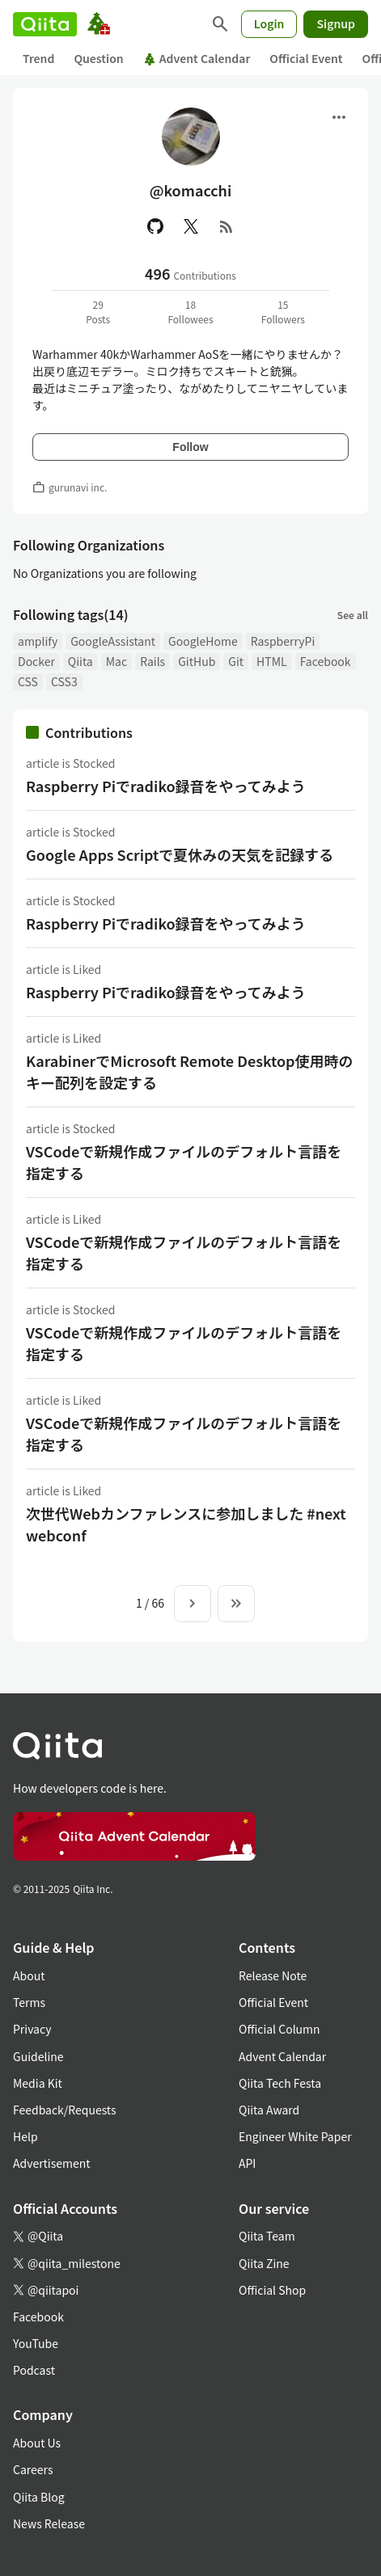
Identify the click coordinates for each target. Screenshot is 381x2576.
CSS (28, 681)
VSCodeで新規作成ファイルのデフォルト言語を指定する (183, 1161)
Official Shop (272, 2290)
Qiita (80, 661)
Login (269, 23)
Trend (38, 58)
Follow (190, 447)
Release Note (273, 1975)
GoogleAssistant (112, 641)
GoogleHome (203, 641)
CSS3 (64, 681)
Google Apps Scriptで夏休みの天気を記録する (179, 854)
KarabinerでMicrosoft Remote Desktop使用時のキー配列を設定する (189, 1071)
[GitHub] (155, 226)
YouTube (35, 2343)
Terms (29, 2002)
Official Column (279, 2029)
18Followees (190, 311)
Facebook (325, 661)
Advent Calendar (197, 58)
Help (25, 2136)
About (28, 1975)
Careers (33, 2469)
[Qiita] (45, 24)
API (247, 2163)
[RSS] (226, 226)
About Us (37, 2443)
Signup (335, 23)
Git (235, 661)
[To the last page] (236, 1603)
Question (98, 58)
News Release (49, 2523)
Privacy (32, 2029)
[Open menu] (339, 117)
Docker (36, 661)
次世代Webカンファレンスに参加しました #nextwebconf (186, 1524)
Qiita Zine (264, 2263)
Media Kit (37, 2083)
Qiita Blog (39, 2497)
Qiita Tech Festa (280, 2083)
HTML (271, 661)
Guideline (38, 2056)
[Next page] (192, 1603)
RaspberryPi (283, 641)
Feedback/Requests (64, 2110)
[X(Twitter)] (191, 226)
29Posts (98, 311)
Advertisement (52, 2163)
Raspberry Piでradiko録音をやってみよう (166, 785)
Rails (152, 661)
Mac (116, 661)
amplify (37, 641)
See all (352, 615)
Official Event (305, 58)
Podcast (34, 2370)
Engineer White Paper (295, 2136)
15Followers (283, 311)
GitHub (196, 661)
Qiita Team (267, 2236)
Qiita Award (269, 2110)
